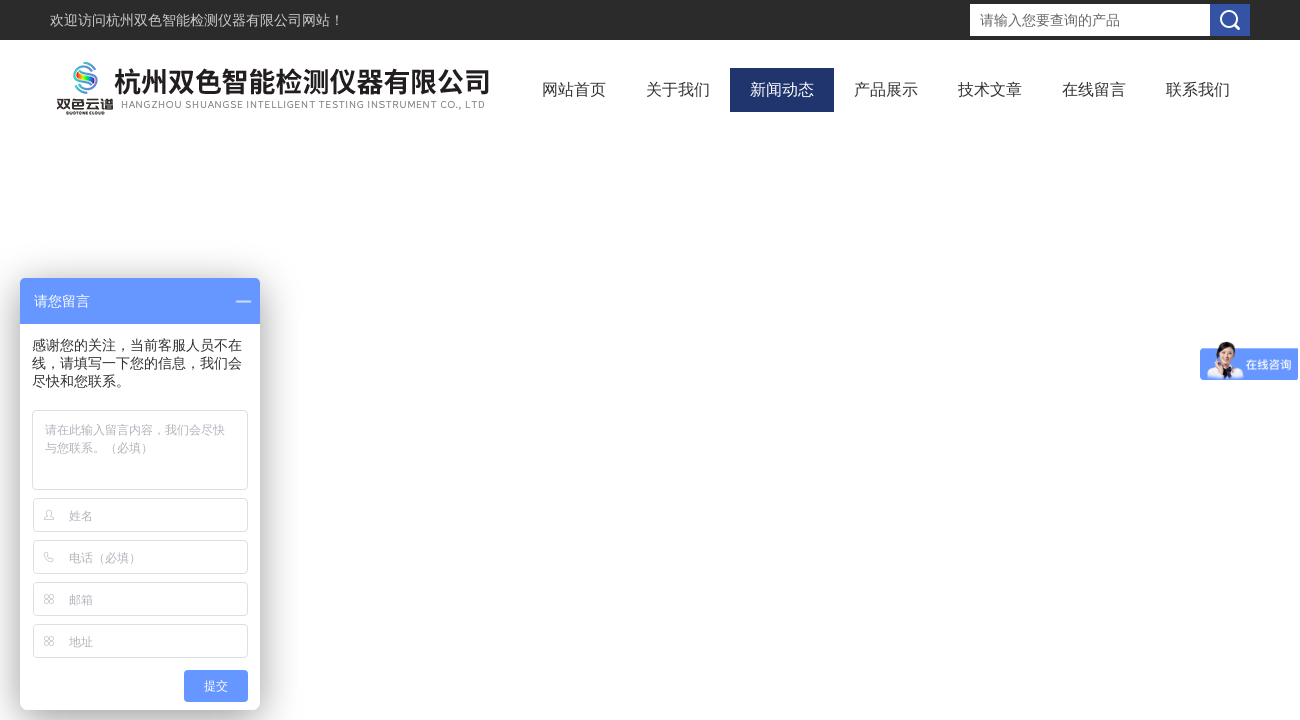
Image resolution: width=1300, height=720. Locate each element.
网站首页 (574, 89)
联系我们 (1198, 89)
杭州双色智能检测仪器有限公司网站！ (225, 20)
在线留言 (1094, 89)
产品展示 (886, 89)
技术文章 (990, 89)
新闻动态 (782, 89)
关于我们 (678, 89)
